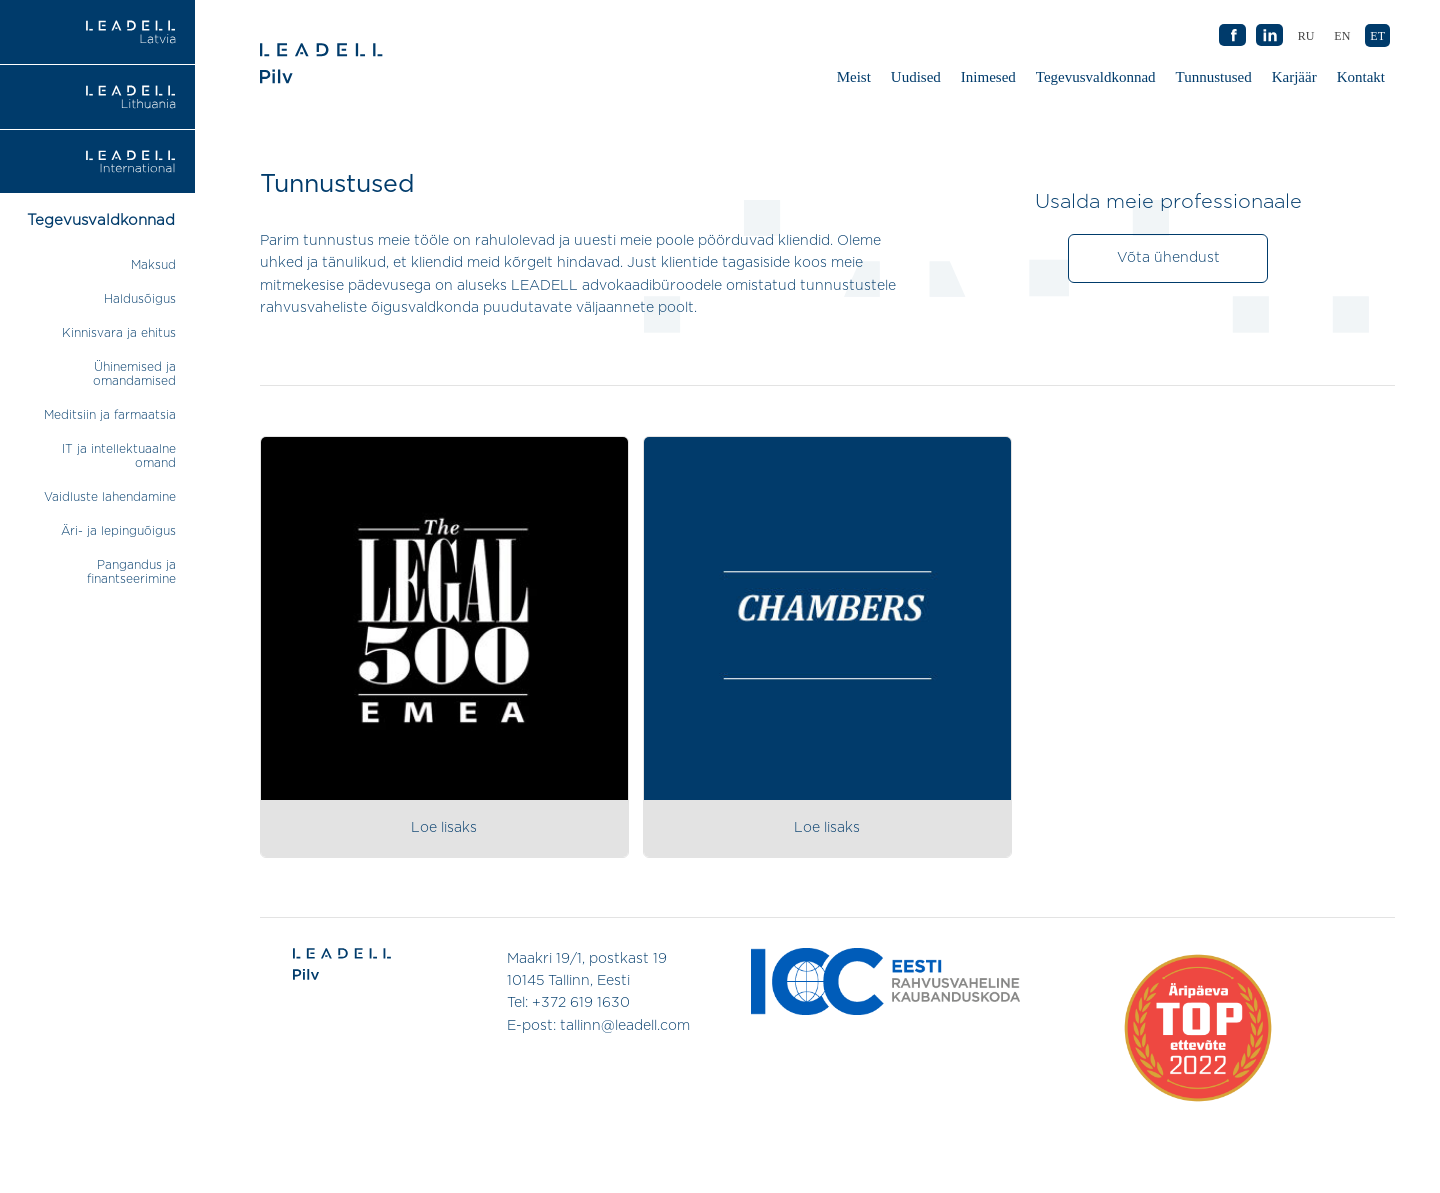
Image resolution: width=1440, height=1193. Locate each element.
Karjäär (1294, 77)
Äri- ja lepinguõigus (118, 531)
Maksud (153, 265)
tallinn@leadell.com (625, 1026)
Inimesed (988, 77)
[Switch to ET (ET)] (1377, 35)
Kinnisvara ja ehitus (119, 333)
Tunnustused (1216, 82)
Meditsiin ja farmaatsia (110, 415)
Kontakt (1361, 77)
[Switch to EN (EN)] (1342, 35)
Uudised (916, 77)
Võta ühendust (1168, 258)
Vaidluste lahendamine (110, 497)
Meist (854, 77)
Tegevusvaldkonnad (1096, 77)
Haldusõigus (140, 299)
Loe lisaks (444, 828)
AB (1269, 36)
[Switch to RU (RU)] (1306, 35)
